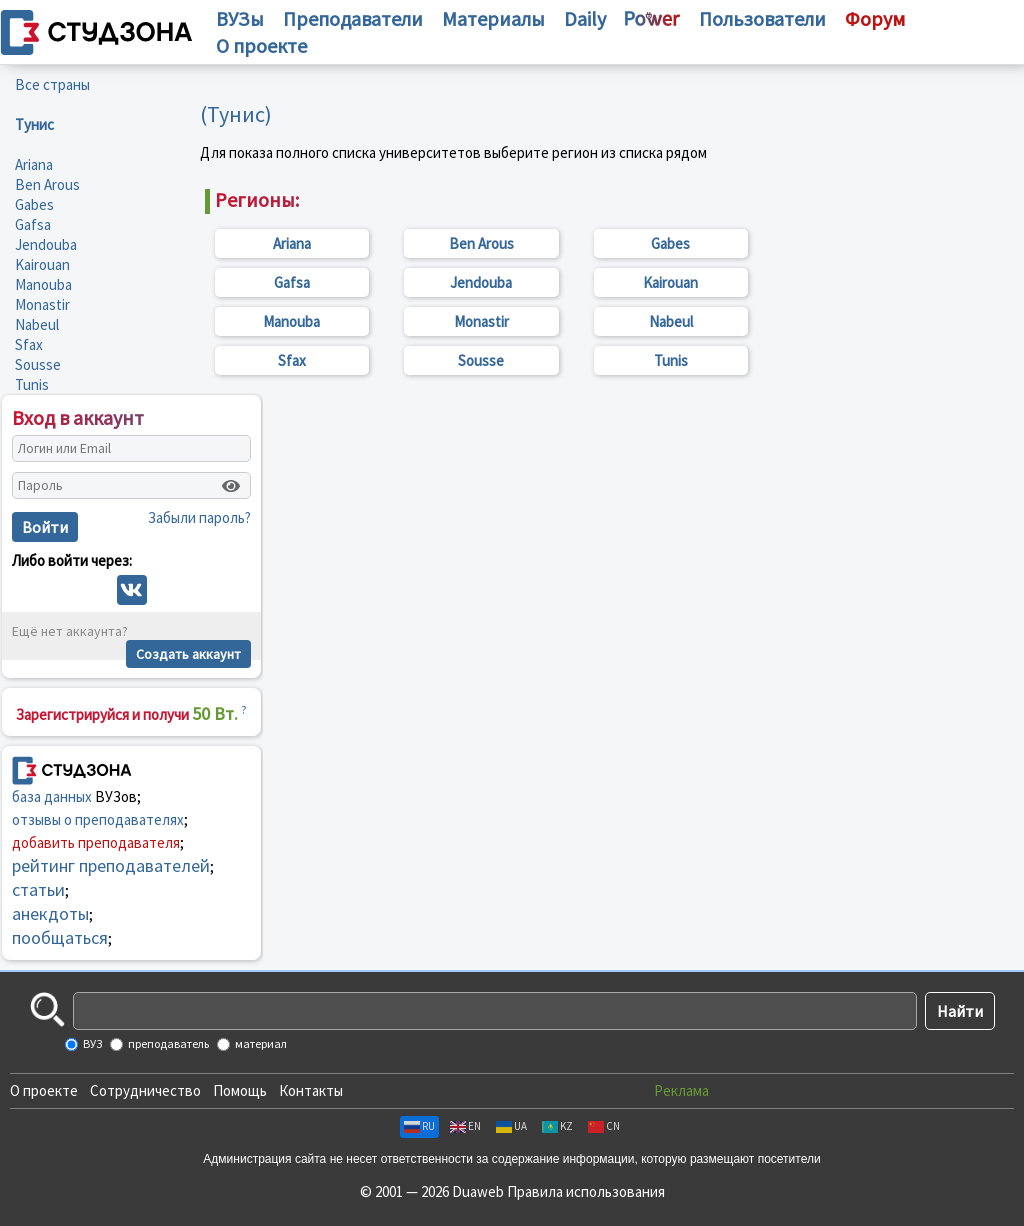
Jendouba (46, 244)
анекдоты (50, 913)
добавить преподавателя (96, 842)
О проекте (44, 1090)
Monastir (42, 304)
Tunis (32, 384)
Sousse (38, 364)
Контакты (311, 1090)
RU (419, 1126)
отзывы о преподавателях (98, 819)
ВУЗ (91, 1043)
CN (604, 1126)
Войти (45, 527)
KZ (557, 1126)
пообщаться (60, 937)
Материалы (493, 18)
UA (511, 1126)
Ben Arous (47, 184)
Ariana (34, 164)
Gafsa (33, 224)
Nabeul (37, 324)
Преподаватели (353, 18)
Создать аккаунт (188, 654)
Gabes (34, 204)
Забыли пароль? (199, 517)
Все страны (52, 84)
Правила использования (586, 1191)
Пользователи (762, 18)
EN (465, 1126)
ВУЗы (240, 18)
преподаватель (167, 1043)
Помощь (240, 1090)
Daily (585, 18)
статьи (38, 889)
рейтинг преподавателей (111, 865)
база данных (52, 796)
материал (260, 1043)
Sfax (29, 344)
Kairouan (42, 264)
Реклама (681, 1090)
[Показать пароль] (231, 486)
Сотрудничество (145, 1090)
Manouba (43, 284)
